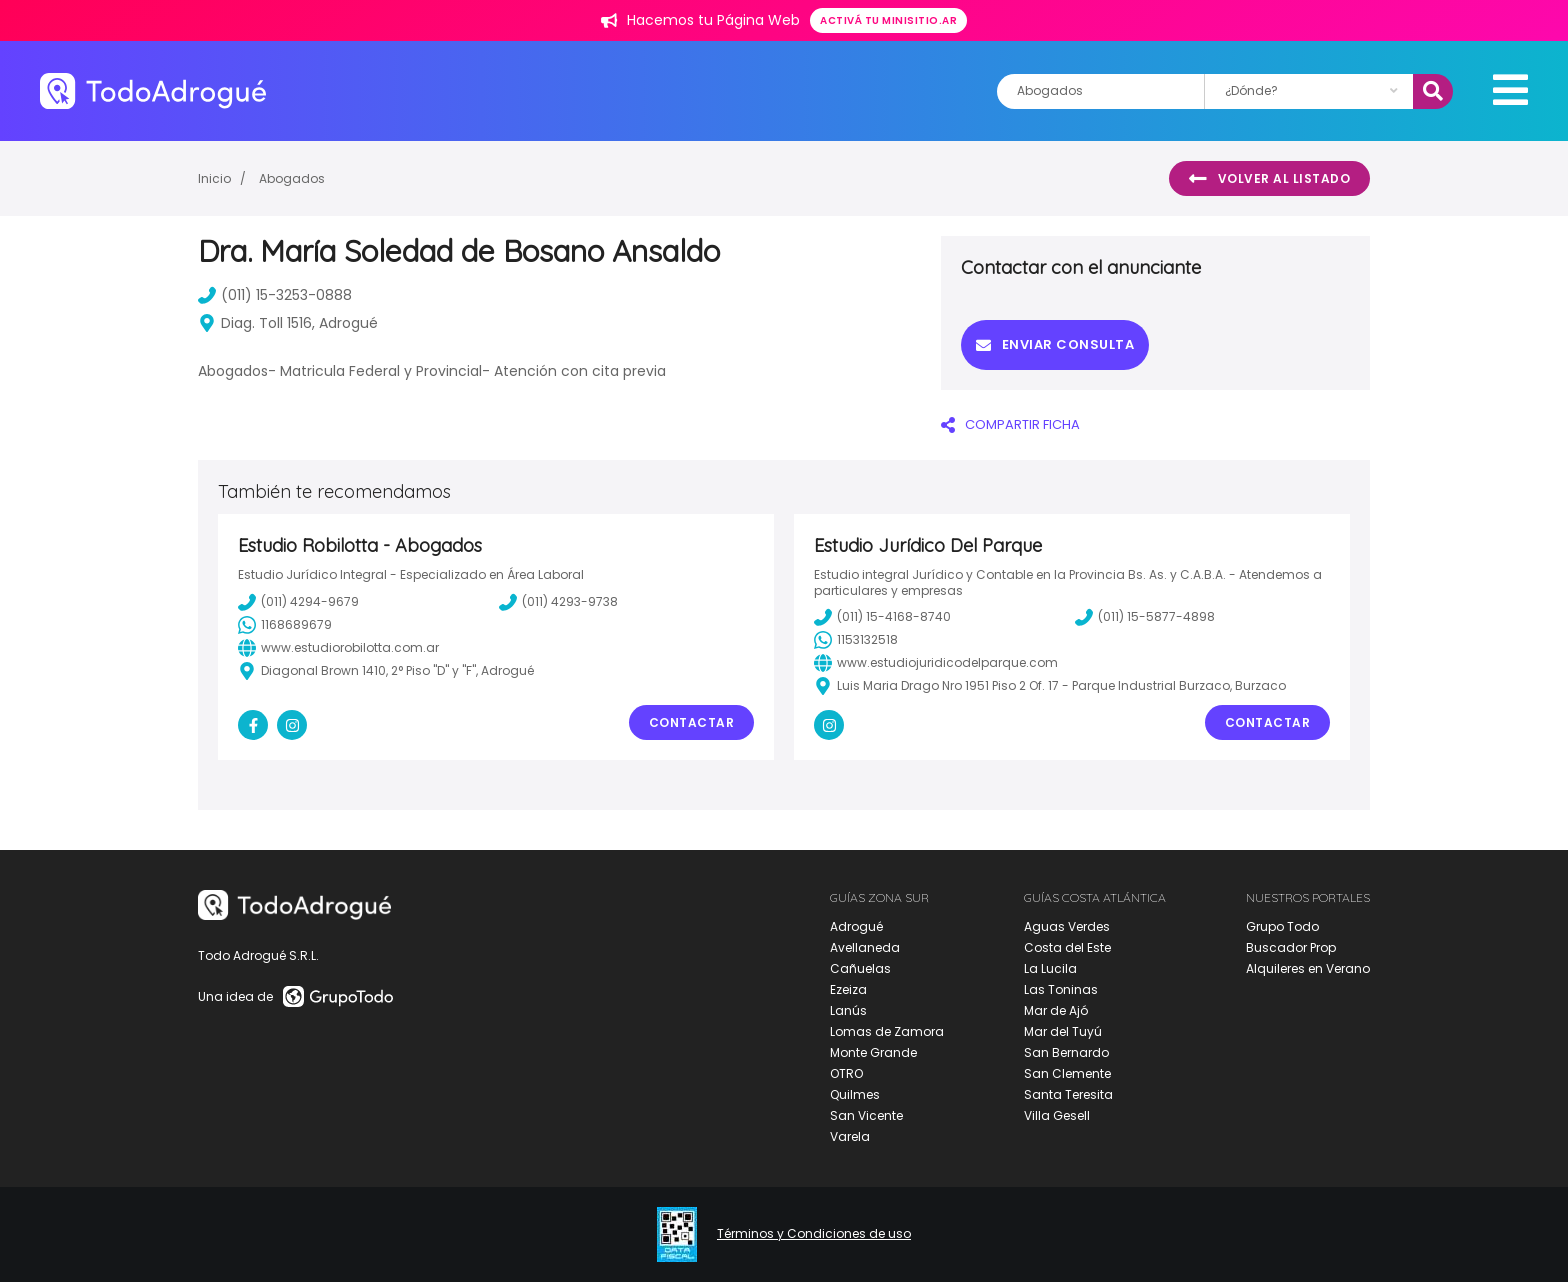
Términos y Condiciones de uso (814, 1234)
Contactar (692, 722)
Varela (850, 1136)
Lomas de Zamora (887, 1031)
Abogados (292, 178)
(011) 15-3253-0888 (275, 295)
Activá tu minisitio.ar (888, 20)
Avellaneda (865, 947)
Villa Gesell (1057, 1115)
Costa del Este (1067, 947)
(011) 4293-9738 (558, 602)
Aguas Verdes (1067, 926)
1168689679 (285, 625)
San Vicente (866, 1115)
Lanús (848, 1010)
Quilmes (855, 1094)
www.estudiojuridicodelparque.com (936, 663)
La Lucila (1050, 968)
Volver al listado (1269, 179)
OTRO (846, 1073)
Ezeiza (848, 989)
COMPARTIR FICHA (1010, 424)
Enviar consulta (1055, 344)
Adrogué (856, 926)
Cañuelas (860, 968)
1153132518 (856, 640)
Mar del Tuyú (1063, 1031)
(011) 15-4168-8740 (882, 617)
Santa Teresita (1068, 1094)
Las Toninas (1061, 989)
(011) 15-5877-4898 (1145, 617)
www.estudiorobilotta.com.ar (338, 648)
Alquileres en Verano (1308, 968)
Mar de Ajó (1056, 1010)
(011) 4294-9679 (298, 602)
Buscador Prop (1291, 947)
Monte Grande (873, 1052)
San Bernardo (1066, 1052)
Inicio (214, 178)
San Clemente (1067, 1073)
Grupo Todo (1282, 926)
